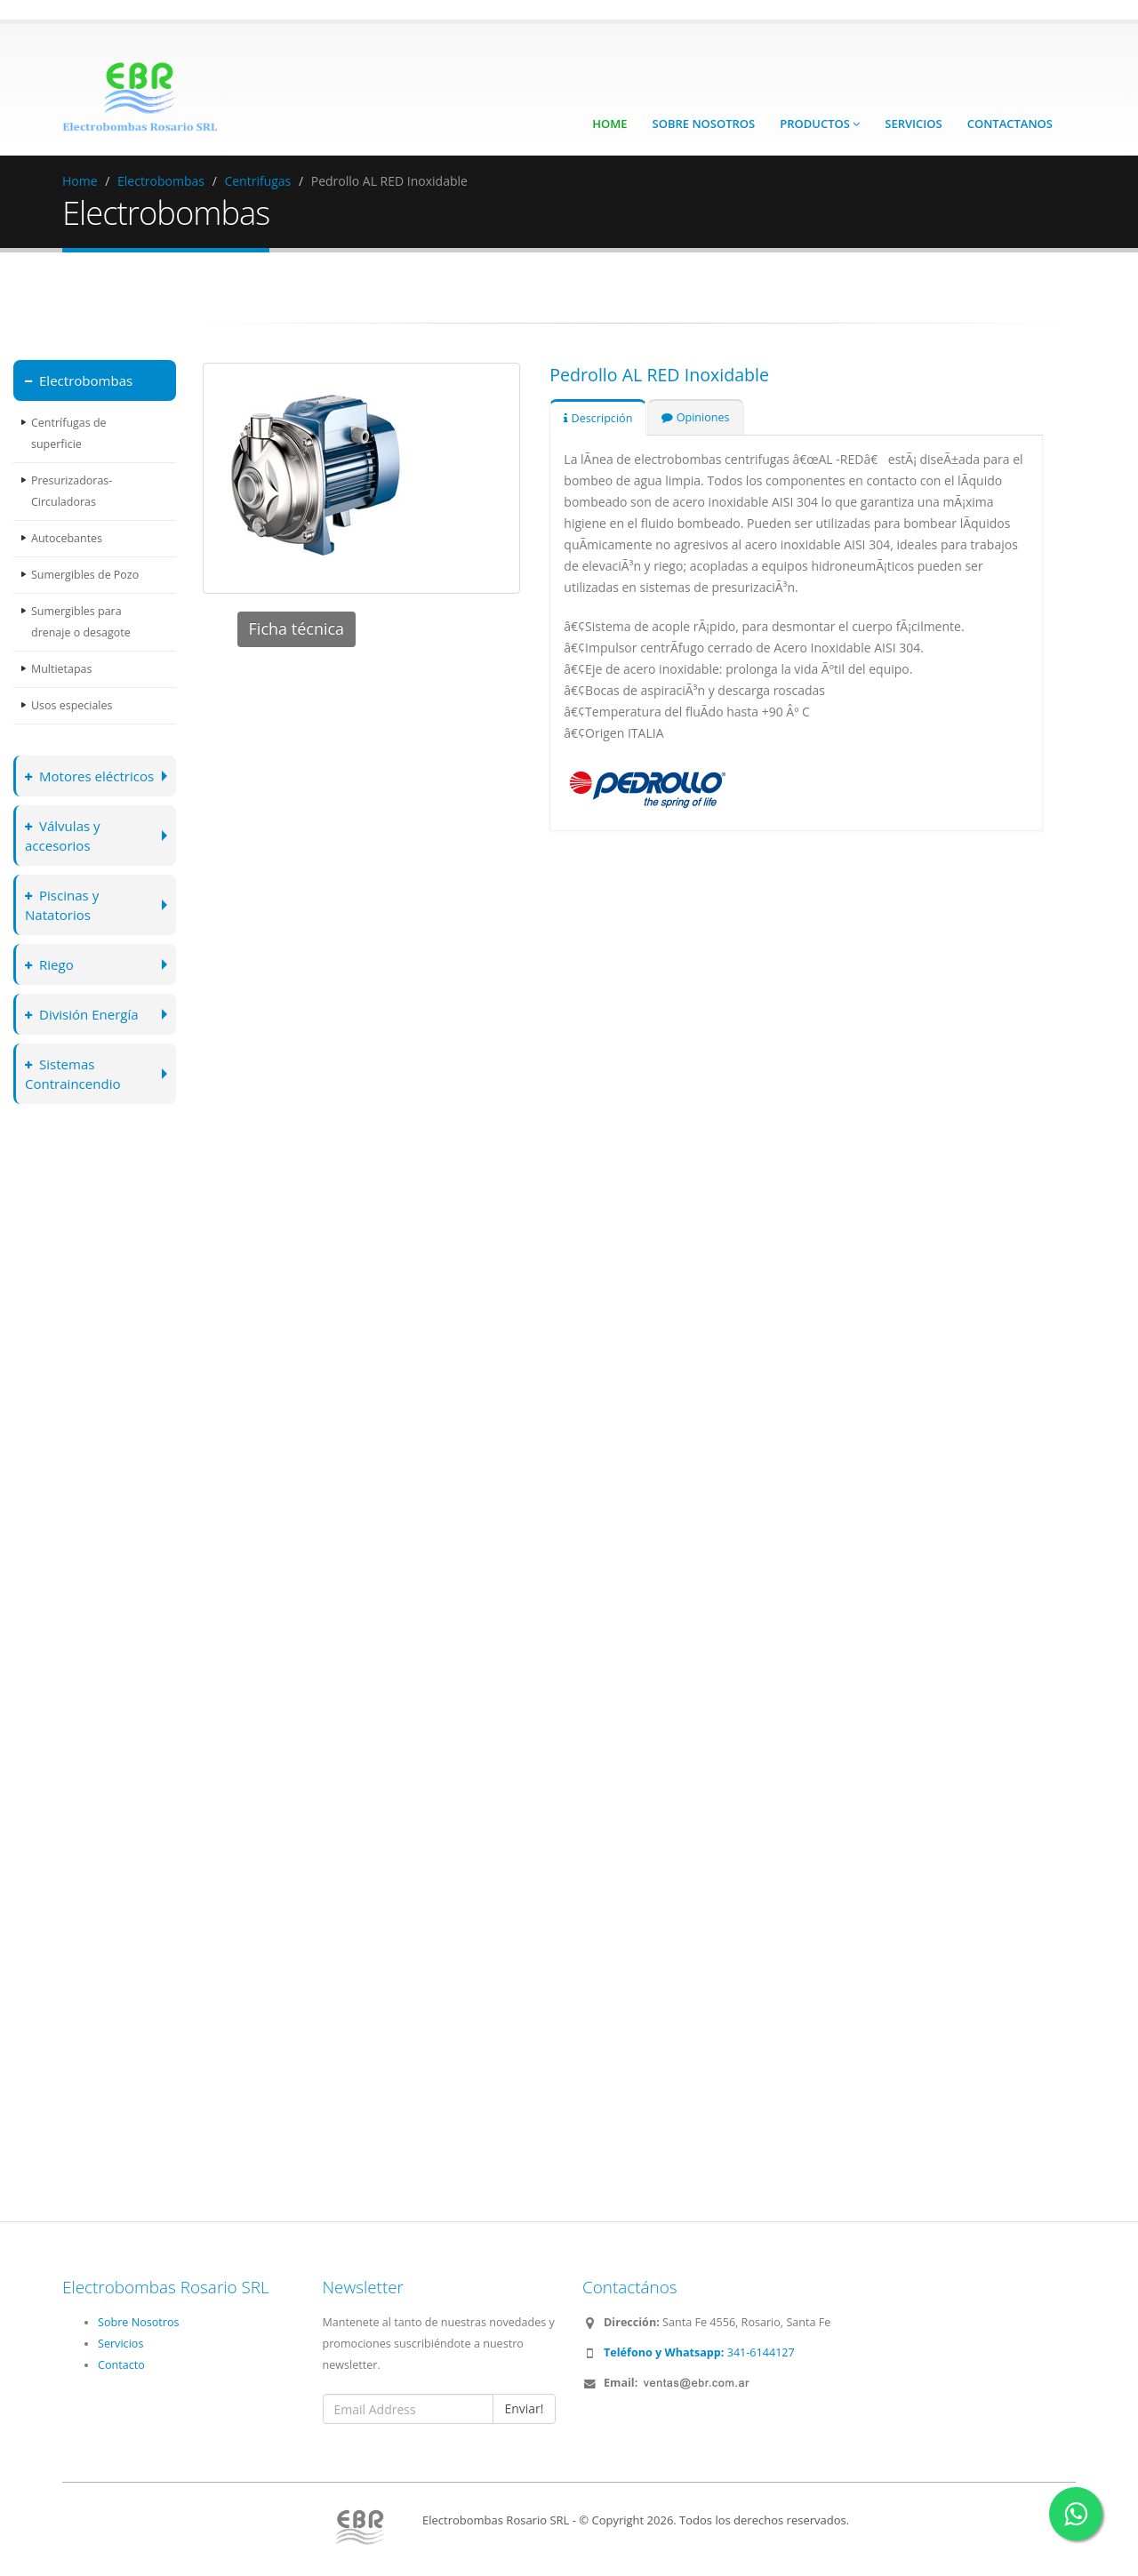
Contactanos (1010, 124)
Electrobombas (160, 180)
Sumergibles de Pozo (85, 574)
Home (609, 124)
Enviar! (523, 2408)
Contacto (121, 2364)
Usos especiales (72, 705)
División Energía (82, 1013)
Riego (50, 964)
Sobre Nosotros (704, 124)
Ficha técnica (297, 628)
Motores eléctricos (90, 775)
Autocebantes (67, 538)
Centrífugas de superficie (69, 433)
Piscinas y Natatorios (62, 904)
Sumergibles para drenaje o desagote (81, 622)
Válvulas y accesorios (63, 835)
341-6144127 (699, 2352)
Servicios (913, 124)
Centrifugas (257, 180)
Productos (820, 124)
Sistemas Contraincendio (74, 1073)
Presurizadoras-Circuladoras (72, 491)
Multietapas (61, 668)
